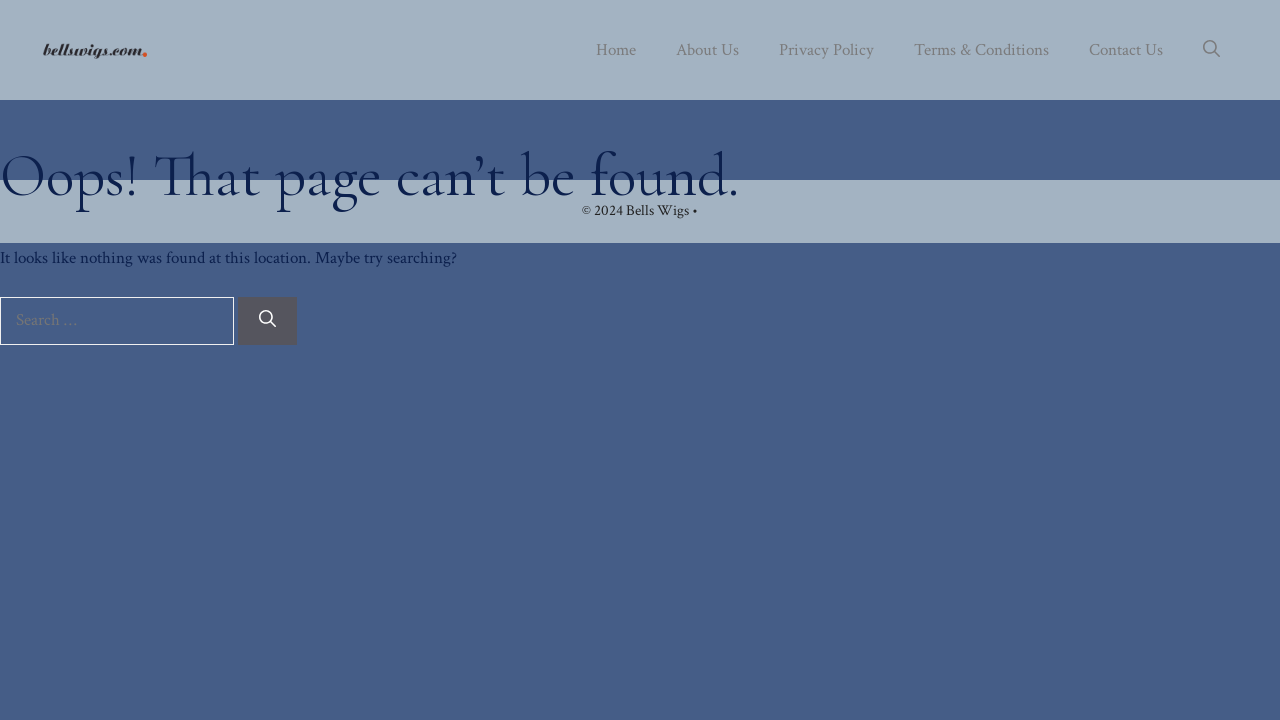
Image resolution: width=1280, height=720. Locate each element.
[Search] (267, 321)
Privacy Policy (826, 50)
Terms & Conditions (981, 50)
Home (616, 50)
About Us (707, 50)
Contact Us (1126, 50)
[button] (1211, 50)
